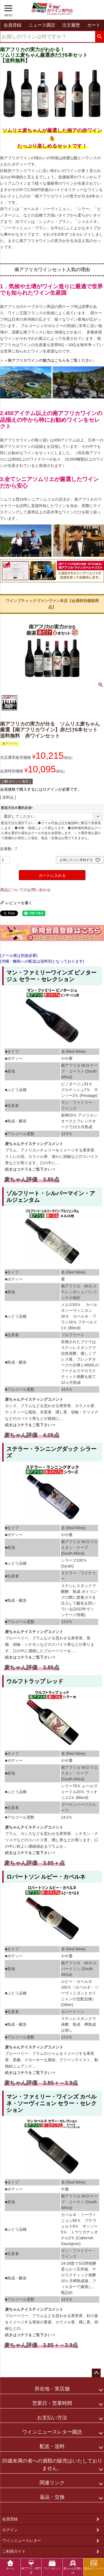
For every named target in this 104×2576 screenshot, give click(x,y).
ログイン (10, 2530)
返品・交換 (52, 2497)
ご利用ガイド (14, 2551)
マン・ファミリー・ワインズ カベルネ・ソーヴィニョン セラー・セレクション (51, 2103)
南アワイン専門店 (31, 2567)
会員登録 (10, 2519)
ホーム (10, 2565)
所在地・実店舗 (52, 2389)
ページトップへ (96, 2373)
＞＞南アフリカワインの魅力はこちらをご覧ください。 (48, 360)
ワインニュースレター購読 (52, 2432)
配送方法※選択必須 (17, 808)
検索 (99, 37)
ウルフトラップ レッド (35, 1681)
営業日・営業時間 (52, 2403)
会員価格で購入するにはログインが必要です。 (41, 789)
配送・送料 (52, 2446)
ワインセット (52, 2565)
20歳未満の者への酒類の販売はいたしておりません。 (52, 2464)
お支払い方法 (52, 2417)
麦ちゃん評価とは (73, 2567)
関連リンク (52, 2482)
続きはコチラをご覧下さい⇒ (30, 1169)
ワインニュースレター (21, 2540)
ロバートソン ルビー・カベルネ (46, 1877)
